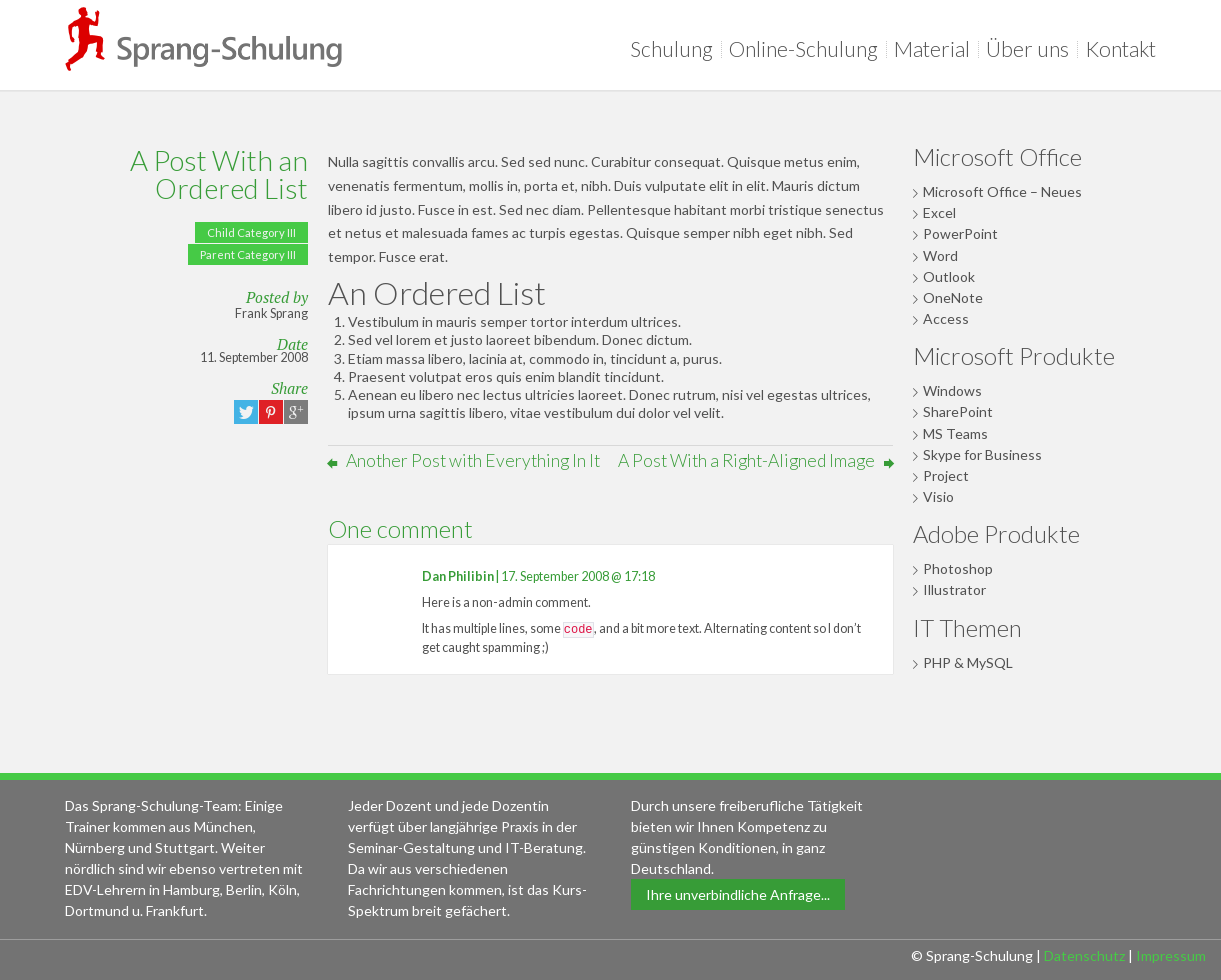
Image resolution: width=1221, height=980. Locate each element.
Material (936, 48)
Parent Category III (248, 254)
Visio (938, 496)
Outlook (949, 276)
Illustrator (954, 589)
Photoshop (958, 568)
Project (946, 475)
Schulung (675, 48)
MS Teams (955, 433)
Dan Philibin (458, 576)
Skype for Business (982, 454)
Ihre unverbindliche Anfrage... (738, 894)
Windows (952, 390)
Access (946, 318)
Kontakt (1120, 48)
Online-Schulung (807, 48)
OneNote (953, 297)
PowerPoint (960, 233)
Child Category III (251, 232)
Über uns (1031, 48)
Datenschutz (1084, 955)
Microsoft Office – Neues (1002, 191)
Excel (939, 212)
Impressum (1171, 955)
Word (940, 255)
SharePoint (958, 411)
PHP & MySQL (968, 662)
